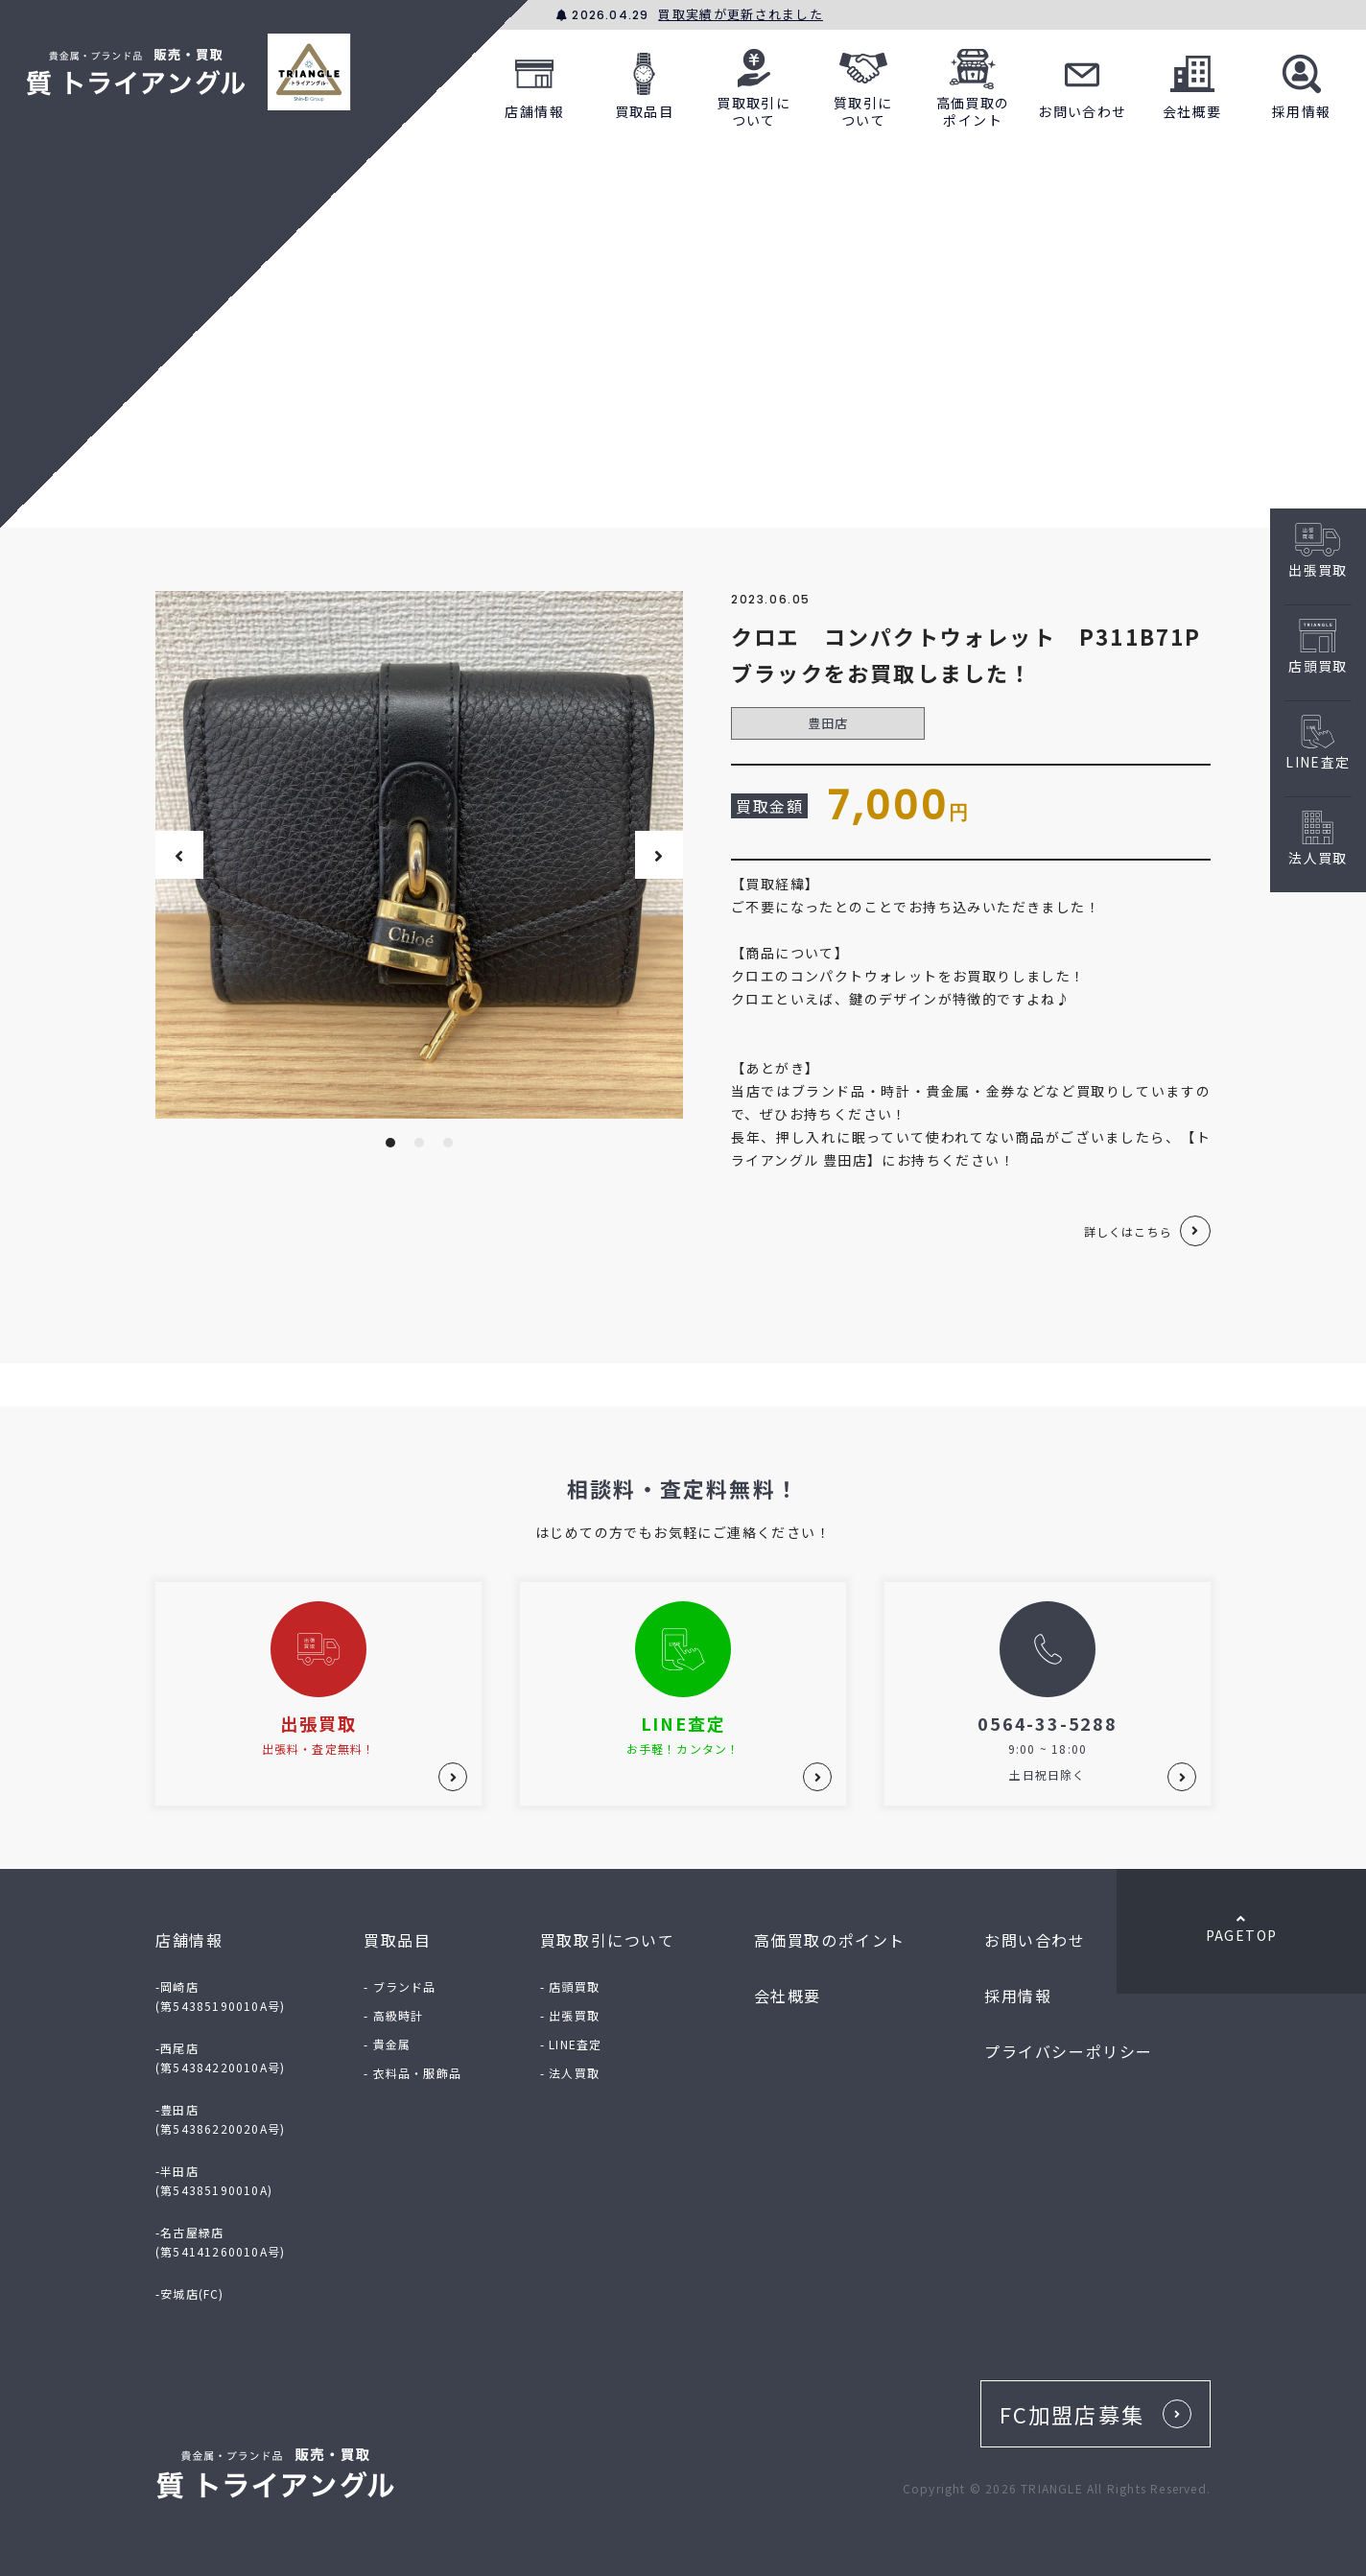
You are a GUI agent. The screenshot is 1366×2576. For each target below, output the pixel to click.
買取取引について (753, 83)
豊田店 (828, 723)
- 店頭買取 (570, 1986)
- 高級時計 (393, 2015)
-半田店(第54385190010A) (213, 2180)
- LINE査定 (571, 2044)
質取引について (863, 83)
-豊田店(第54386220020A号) (220, 2119)
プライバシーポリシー (1068, 2051)
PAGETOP (1241, 1928)
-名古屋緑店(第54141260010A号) (220, 2241)
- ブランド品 (400, 1986)
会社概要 (1192, 83)
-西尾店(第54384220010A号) (220, 2057)
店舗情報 (534, 83)
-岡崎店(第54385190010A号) (220, 1996)
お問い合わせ (1082, 83)
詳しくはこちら (1128, 1231)
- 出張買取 (570, 2015)
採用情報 (1301, 83)
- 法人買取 (570, 2073)
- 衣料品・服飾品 (412, 2073)
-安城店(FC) (189, 2293)
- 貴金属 (387, 2044)
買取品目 (644, 83)
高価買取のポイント (973, 83)
